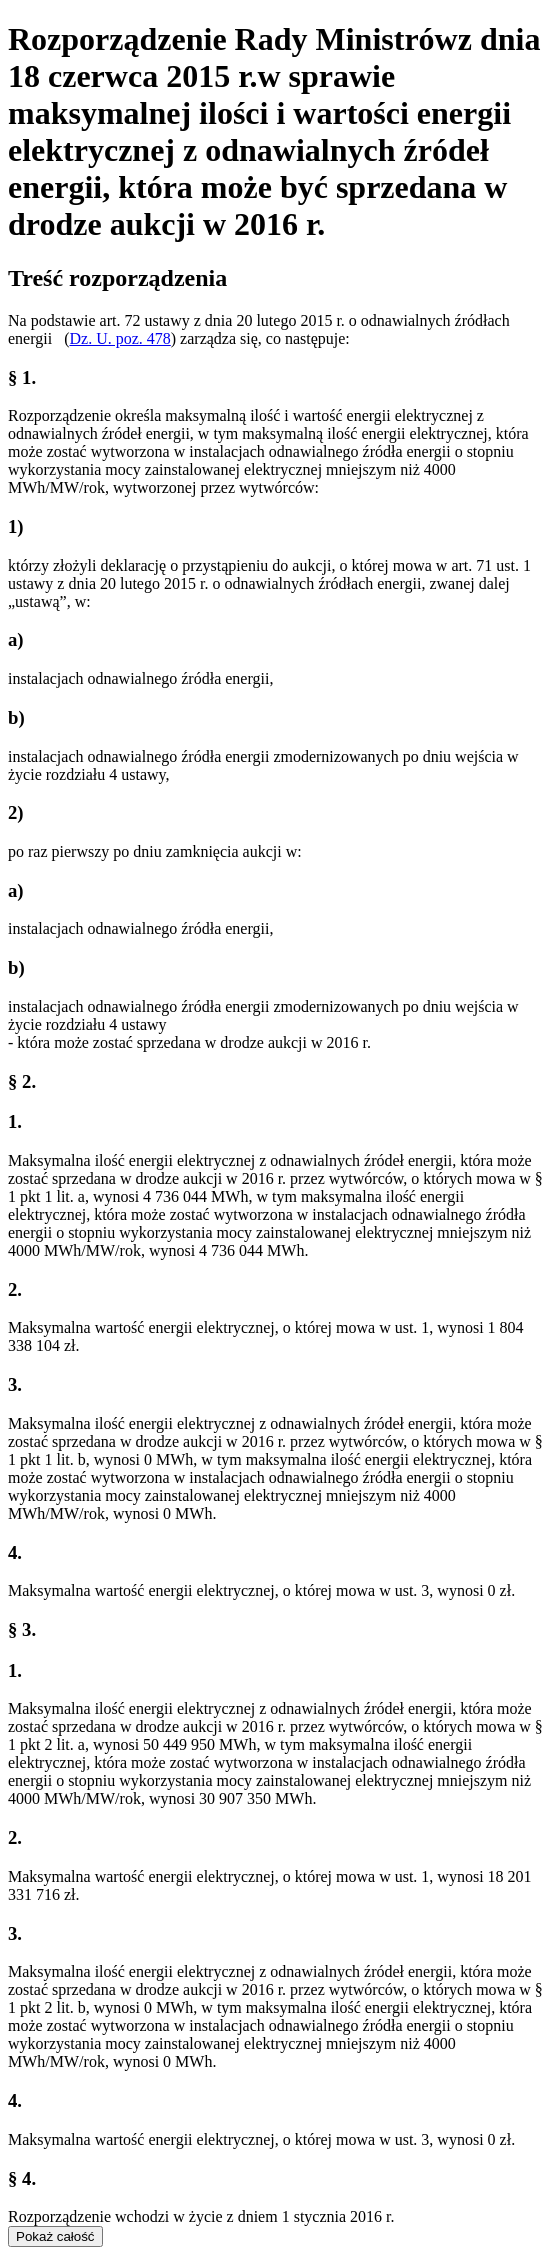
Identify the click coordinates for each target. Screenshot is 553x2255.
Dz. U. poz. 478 (119, 338)
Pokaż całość (55, 2236)
